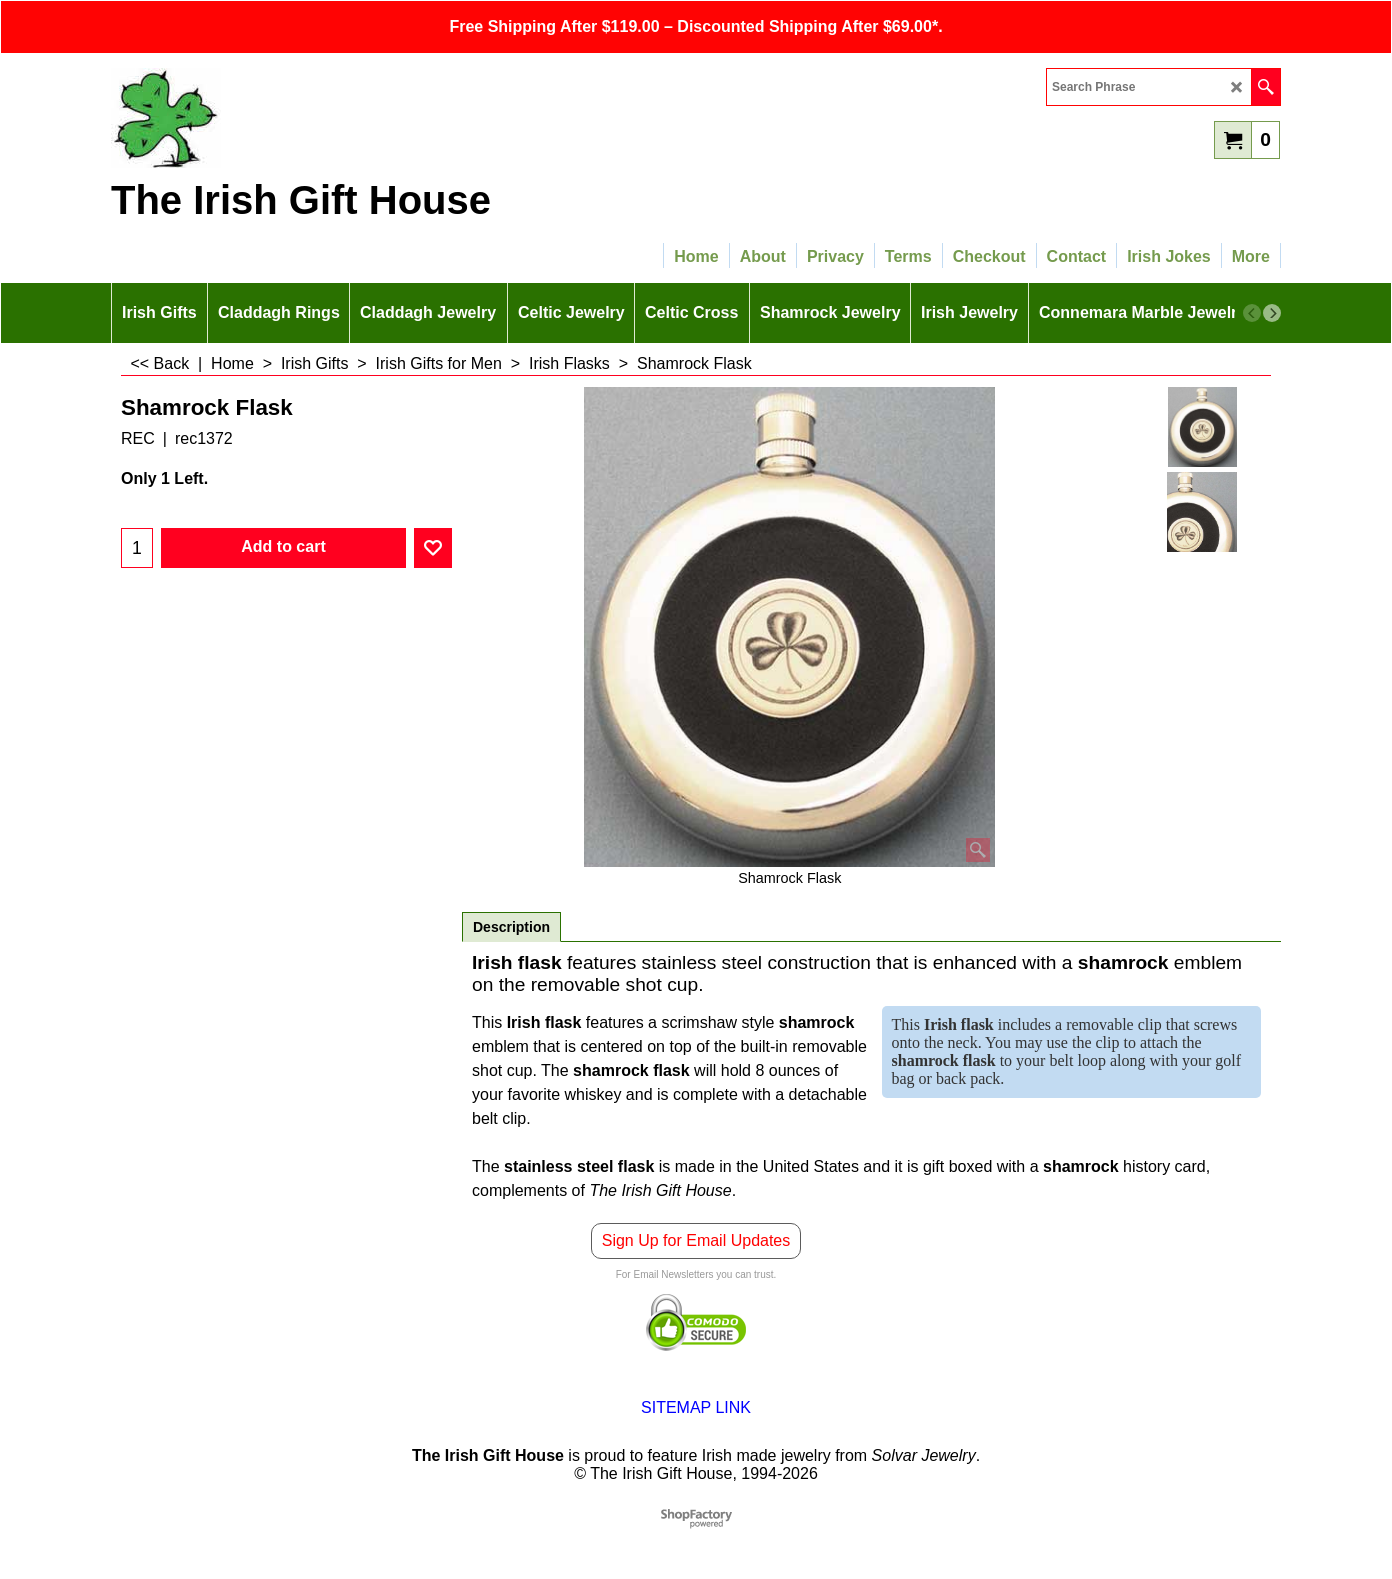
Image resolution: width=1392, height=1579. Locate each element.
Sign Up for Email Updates (696, 1240)
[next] (1272, 313)
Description (511, 927)
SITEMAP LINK (696, 1407)
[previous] (1252, 313)
